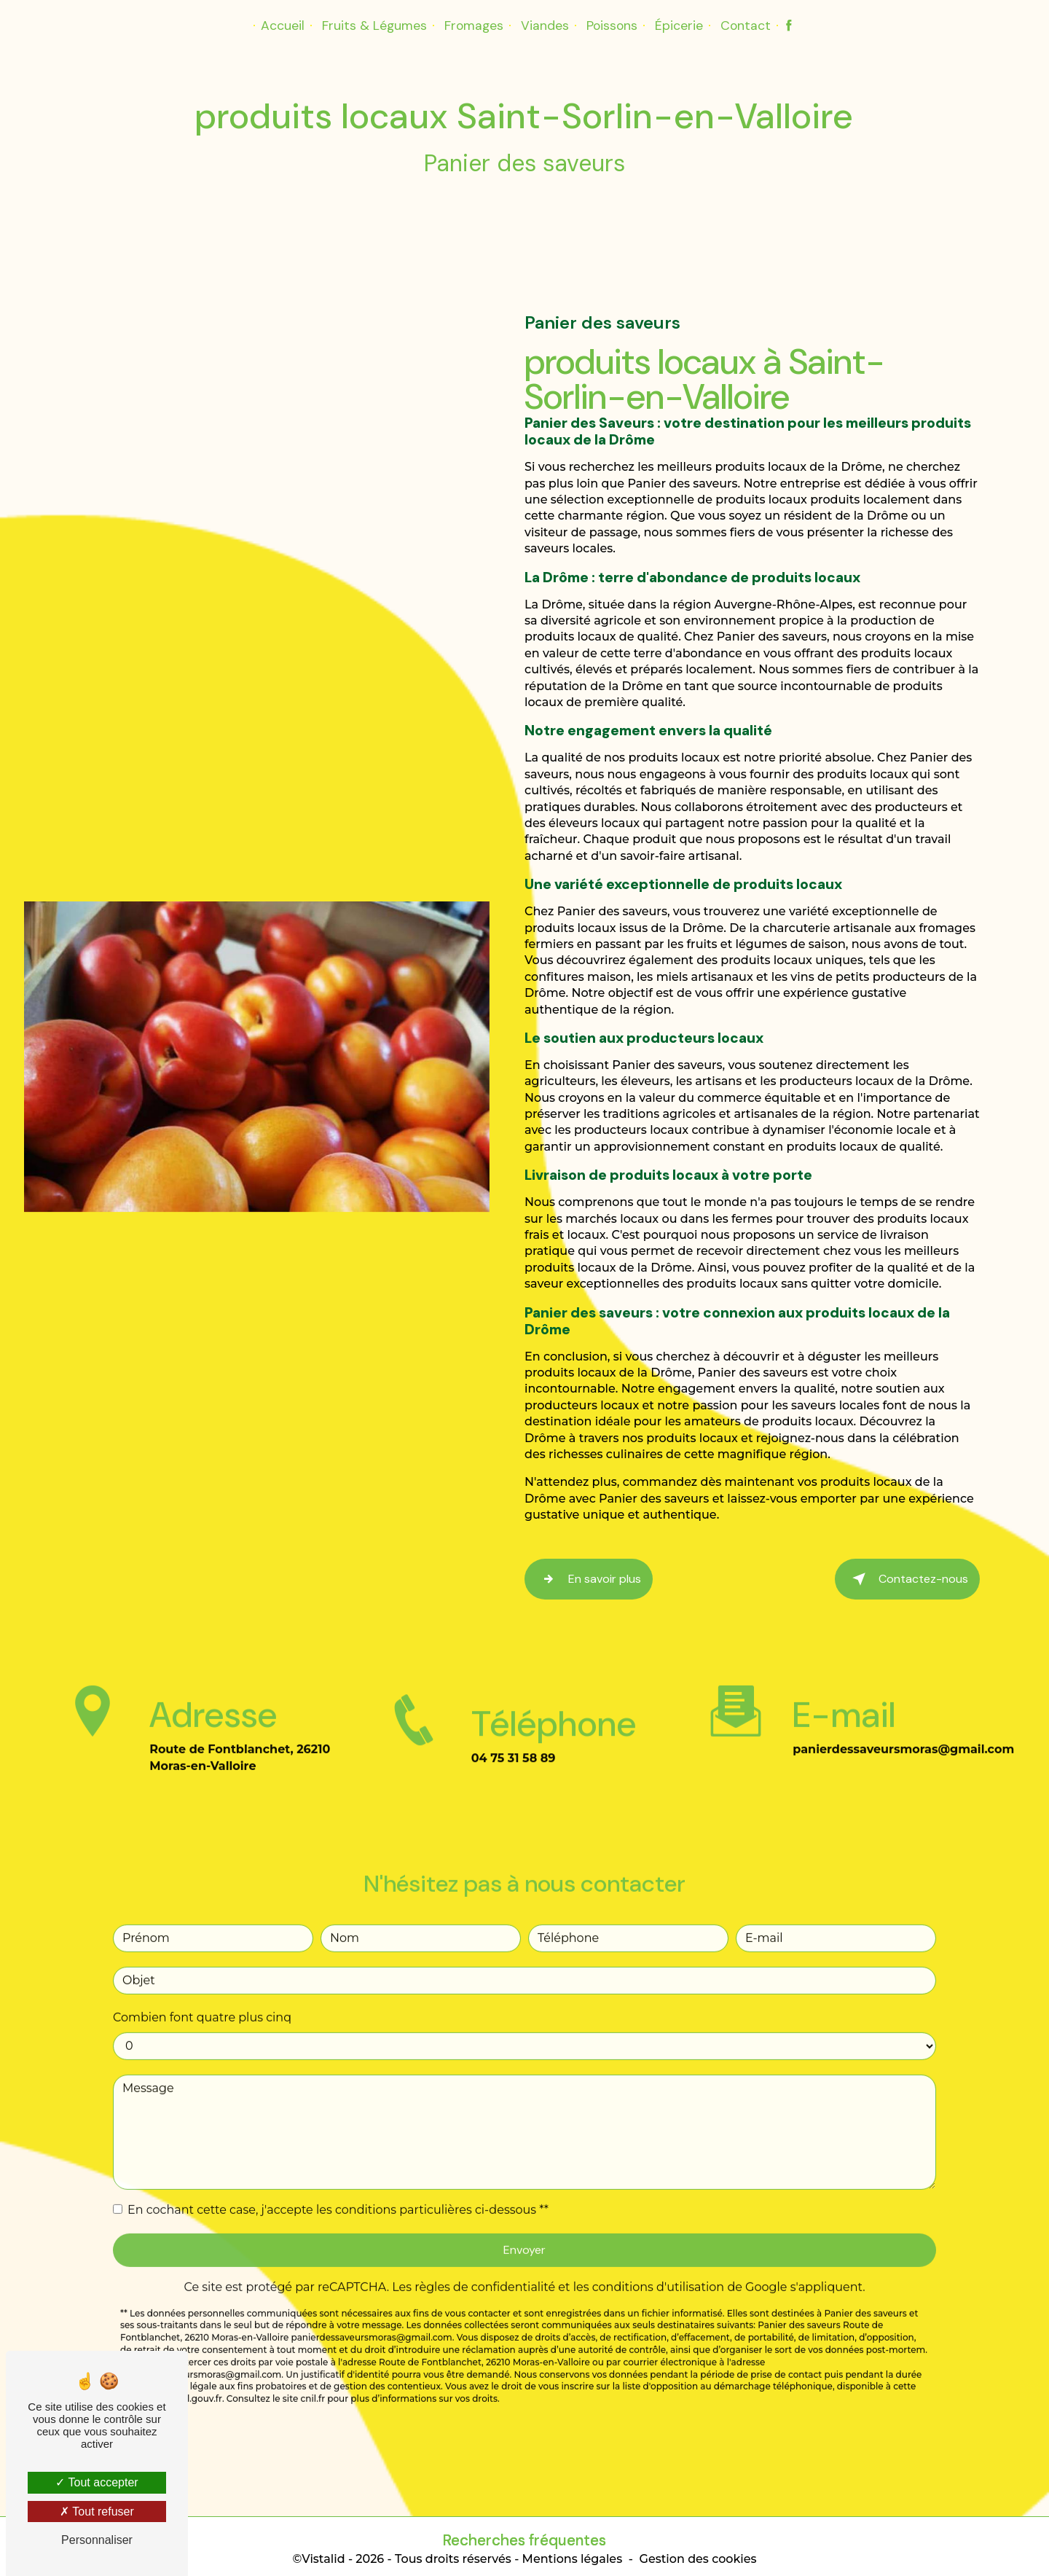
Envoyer (524, 2189)
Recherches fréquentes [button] (524, 2536)
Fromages (473, 25)
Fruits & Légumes (374, 25)
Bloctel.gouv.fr (190, 2338)
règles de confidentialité (485, 2227)
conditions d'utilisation (658, 2227)
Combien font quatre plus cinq (202, 1957)
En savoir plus (588, 1577)
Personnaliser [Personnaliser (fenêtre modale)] (97, 2540)
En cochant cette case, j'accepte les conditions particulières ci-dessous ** (338, 2149)
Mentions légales (572, 2555)
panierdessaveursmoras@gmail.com (903, 1689)
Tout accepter (96, 2482)
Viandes (545, 25)
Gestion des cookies (698, 2555)
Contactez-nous (907, 1577)
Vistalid (323, 2555)
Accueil (283, 25)
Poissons (611, 25)
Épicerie (679, 25)
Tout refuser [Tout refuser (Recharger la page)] (97, 2511)
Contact (745, 25)
